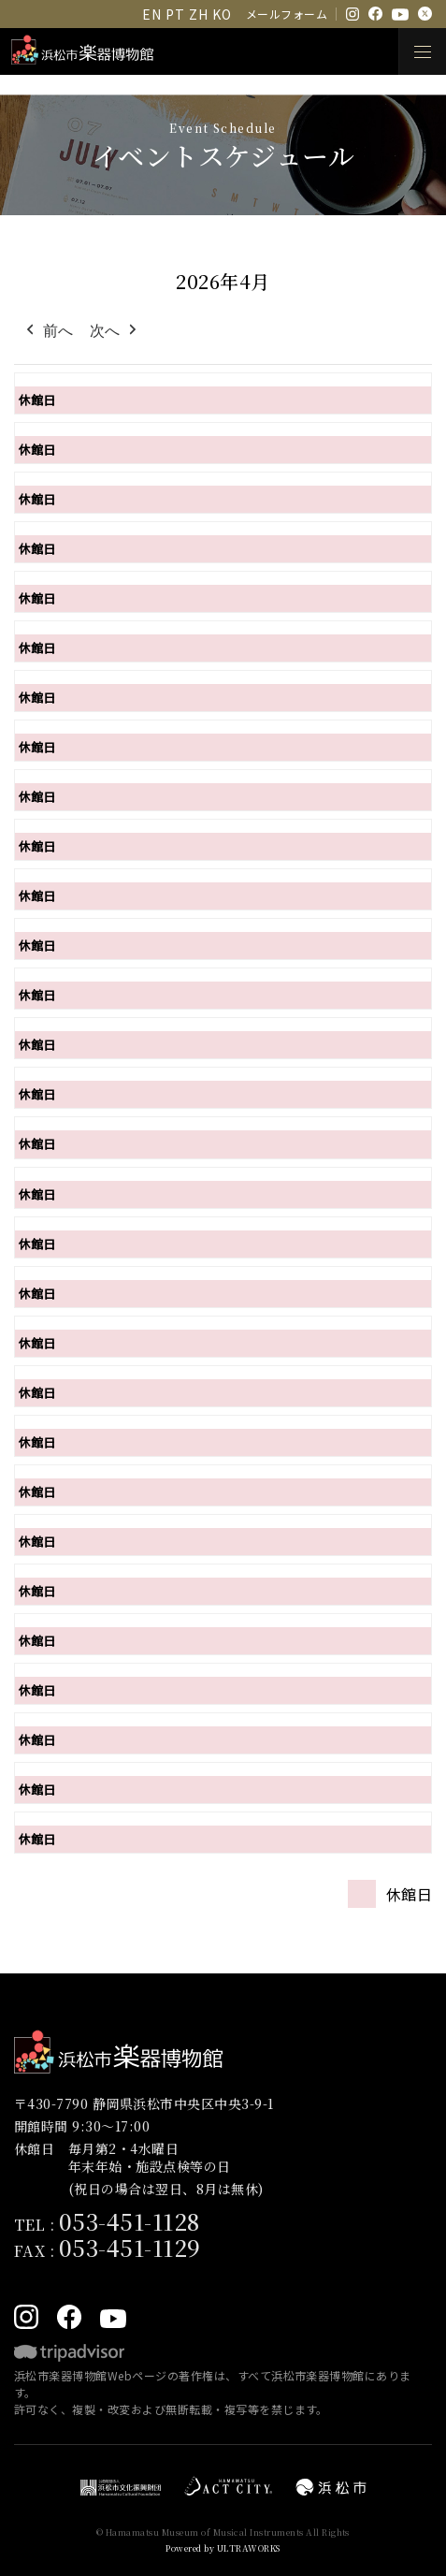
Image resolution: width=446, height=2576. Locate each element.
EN (151, 14)
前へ (47, 331)
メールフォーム (286, 14)
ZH (198, 14)
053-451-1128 (129, 2221)
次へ (115, 331)
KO (221, 14)
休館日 (37, 400)
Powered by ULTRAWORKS (222, 2548)
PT (174, 14)
